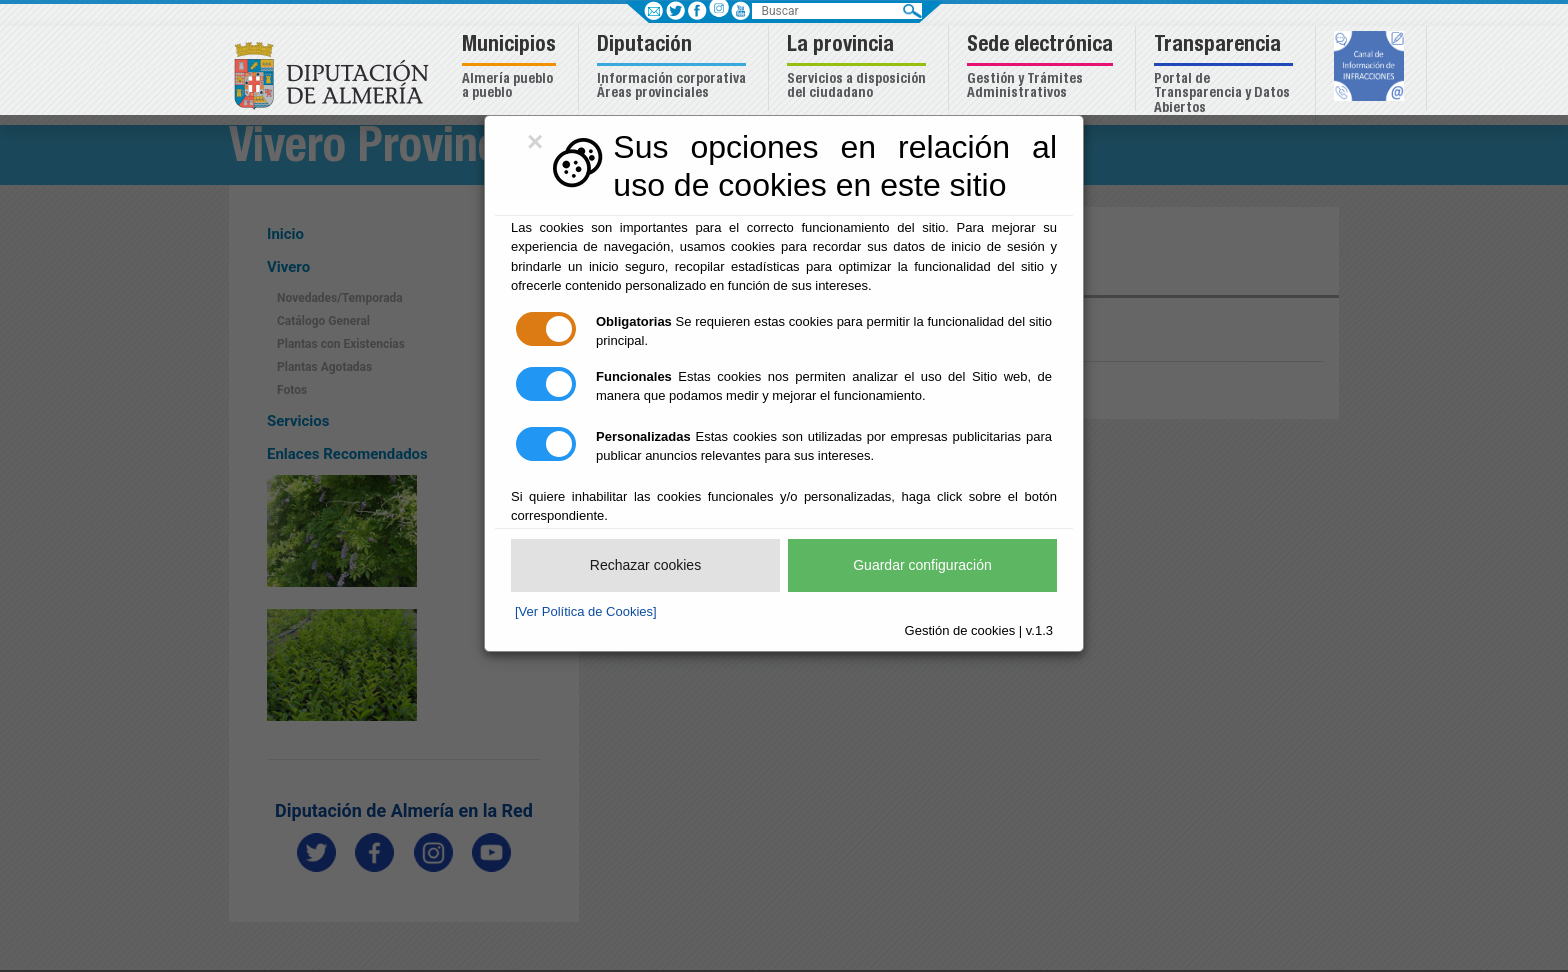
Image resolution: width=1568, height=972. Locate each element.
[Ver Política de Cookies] (586, 611)
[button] (511, 68)
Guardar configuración (922, 565)
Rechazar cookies (645, 565)
